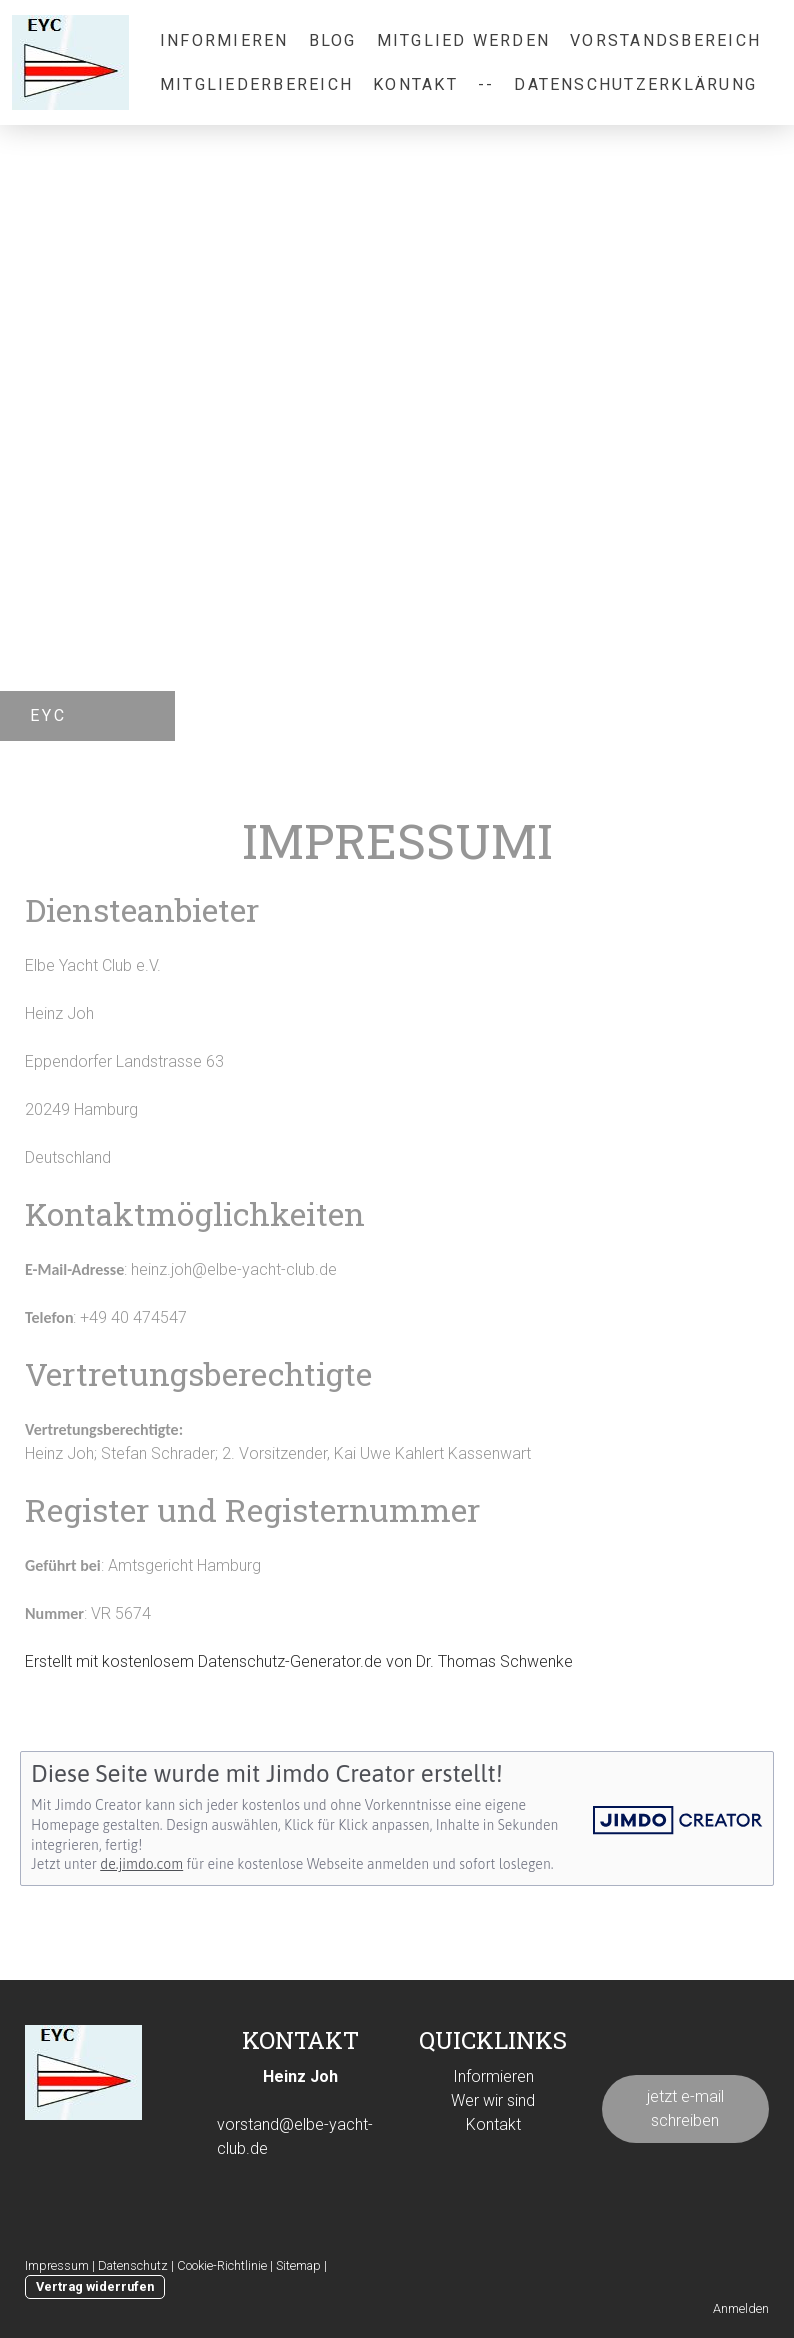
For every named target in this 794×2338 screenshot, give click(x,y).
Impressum (57, 2265)
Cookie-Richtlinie (222, 2265)
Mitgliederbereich (256, 84)
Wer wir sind (493, 2100)
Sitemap (298, 2265)
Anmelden (741, 2308)
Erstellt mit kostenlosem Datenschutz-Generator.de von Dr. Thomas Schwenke (299, 1661)
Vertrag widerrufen (95, 2286)
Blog (333, 40)
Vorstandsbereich (665, 40)
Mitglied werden (464, 40)
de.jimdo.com (141, 1864)
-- (486, 84)
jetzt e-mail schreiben (685, 2108)
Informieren (493, 2076)
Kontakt (415, 84)
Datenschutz (133, 2265)
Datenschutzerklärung (635, 84)
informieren (224, 40)
